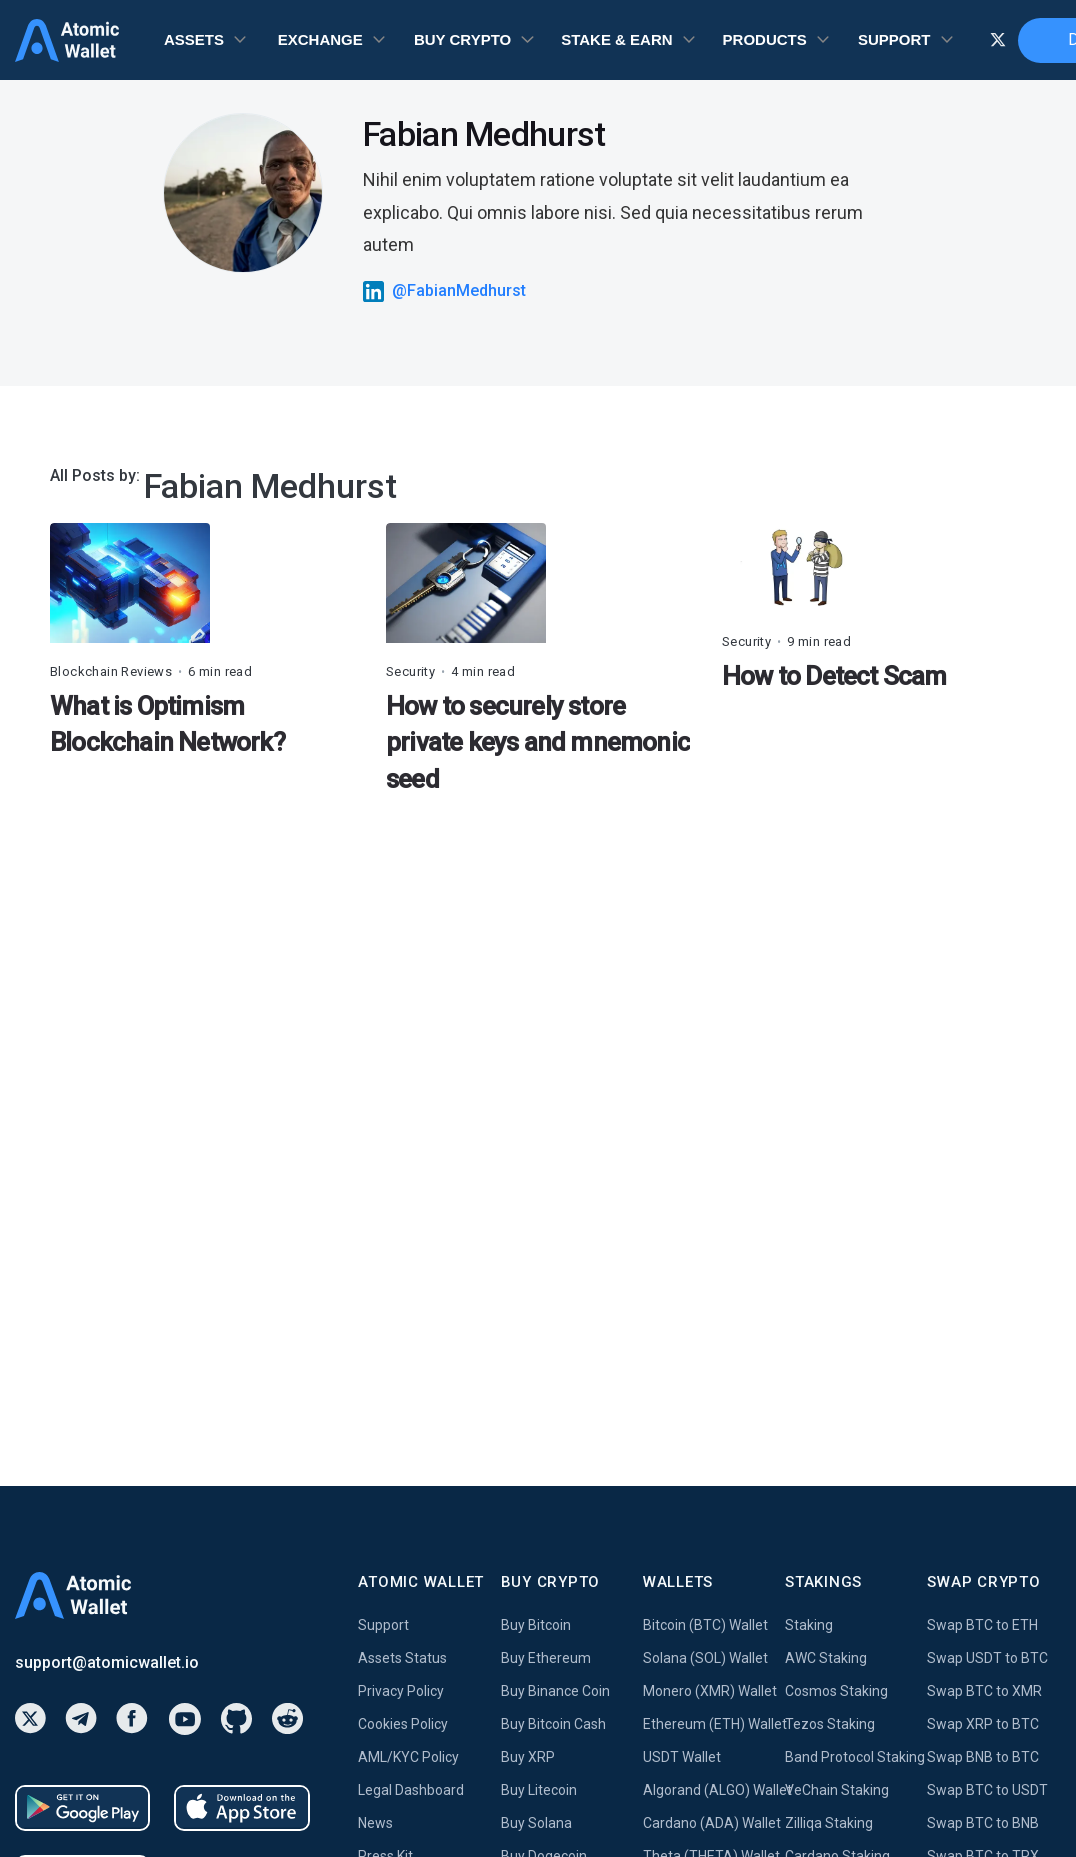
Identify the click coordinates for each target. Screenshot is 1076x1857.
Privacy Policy (401, 1691)
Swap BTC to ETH (982, 1625)
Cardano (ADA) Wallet (712, 1823)
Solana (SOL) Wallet (705, 1658)
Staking (809, 1625)
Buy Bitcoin (536, 1625)
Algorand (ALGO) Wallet (714, 1790)
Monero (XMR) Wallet (710, 1691)
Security (410, 671)
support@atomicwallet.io (107, 1663)
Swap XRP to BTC (983, 1724)
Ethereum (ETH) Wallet (714, 1724)
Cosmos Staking (836, 1691)
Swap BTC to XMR (984, 1691)
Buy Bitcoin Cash (553, 1724)
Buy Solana (536, 1823)
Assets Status (402, 1658)
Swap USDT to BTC (987, 1658)
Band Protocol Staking (855, 1757)
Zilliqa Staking (829, 1823)
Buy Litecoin (539, 1790)
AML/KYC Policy (408, 1757)
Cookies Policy (403, 1724)
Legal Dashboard (411, 1790)
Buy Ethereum (546, 1658)
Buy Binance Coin (555, 1691)
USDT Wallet (682, 1757)
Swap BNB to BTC (983, 1757)
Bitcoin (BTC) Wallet (705, 1625)
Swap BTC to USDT (987, 1790)
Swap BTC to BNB (983, 1823)
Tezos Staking (830, 1724)
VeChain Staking (837, 1790)
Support (383, 1625)
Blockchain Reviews (111, 671)
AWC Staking (826, 1658)
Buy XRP (528, 1757)
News (375, 1823)
